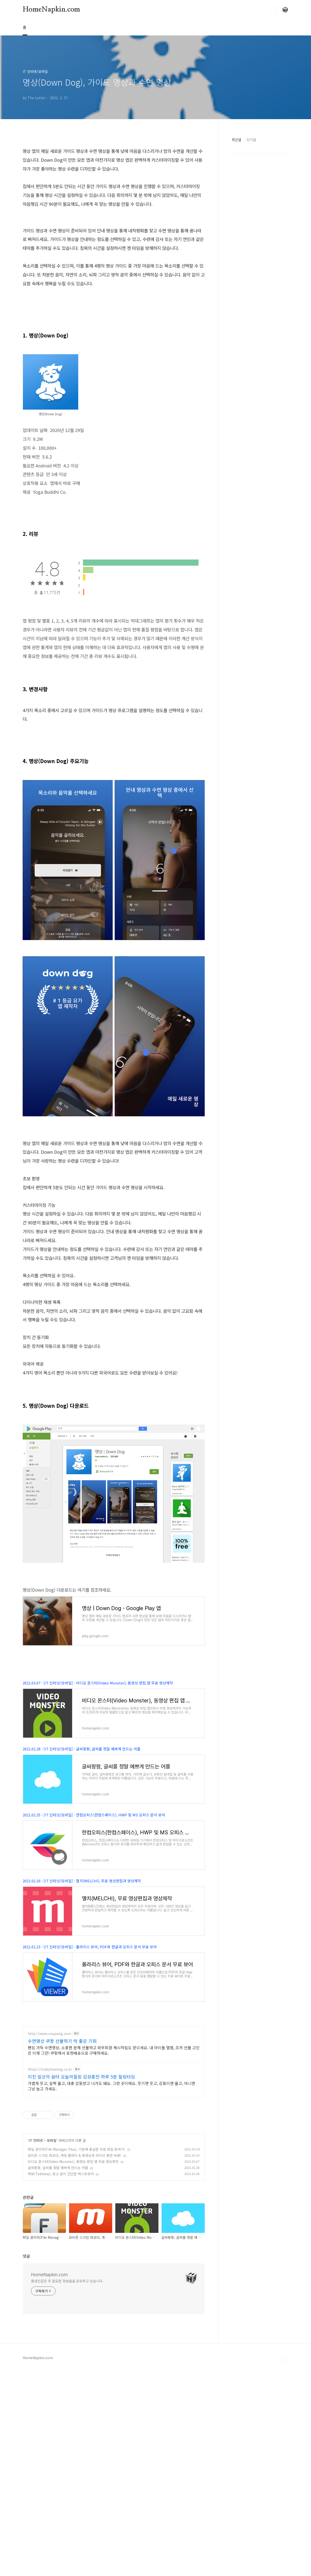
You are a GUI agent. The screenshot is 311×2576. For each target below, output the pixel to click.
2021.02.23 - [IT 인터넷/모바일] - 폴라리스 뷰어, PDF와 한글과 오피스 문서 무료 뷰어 (90, 2084)
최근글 (236, 139)
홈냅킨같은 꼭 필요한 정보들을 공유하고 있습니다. (67, 2487)
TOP (284, 2566)
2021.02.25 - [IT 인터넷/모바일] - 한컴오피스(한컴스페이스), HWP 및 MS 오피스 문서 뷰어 (94, 1952)
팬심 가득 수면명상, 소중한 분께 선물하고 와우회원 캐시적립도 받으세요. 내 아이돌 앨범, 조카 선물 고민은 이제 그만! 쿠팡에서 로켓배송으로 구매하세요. (114, 2256)
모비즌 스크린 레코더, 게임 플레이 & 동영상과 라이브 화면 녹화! (74, 2362)
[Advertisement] (114, 766)
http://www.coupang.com (49, 2240)
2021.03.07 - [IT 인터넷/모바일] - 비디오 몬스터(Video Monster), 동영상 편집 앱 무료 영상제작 (98, 1820)
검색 (273, 10)
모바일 (51, 2347)
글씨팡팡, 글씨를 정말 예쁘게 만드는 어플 (58, 2374)
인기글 (251, 139)
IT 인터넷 (36, 2347)
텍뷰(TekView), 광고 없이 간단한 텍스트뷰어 (61, 2380)
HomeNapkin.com (51, 9)
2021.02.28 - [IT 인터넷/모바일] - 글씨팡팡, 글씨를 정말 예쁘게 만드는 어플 (81, 1886)
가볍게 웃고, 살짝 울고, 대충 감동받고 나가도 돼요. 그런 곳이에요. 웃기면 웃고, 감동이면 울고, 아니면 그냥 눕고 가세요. (111, 2292)
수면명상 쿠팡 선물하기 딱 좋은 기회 (62, 2248)
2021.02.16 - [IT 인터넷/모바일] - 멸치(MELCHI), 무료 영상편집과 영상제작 (82, 2018)
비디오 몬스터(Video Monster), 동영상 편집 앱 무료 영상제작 (73, 2368)
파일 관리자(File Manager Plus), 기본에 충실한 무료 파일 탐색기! (76, 2355)
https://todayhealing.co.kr (50, 2276)
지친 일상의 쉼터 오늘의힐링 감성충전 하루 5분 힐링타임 (81, 2283)
